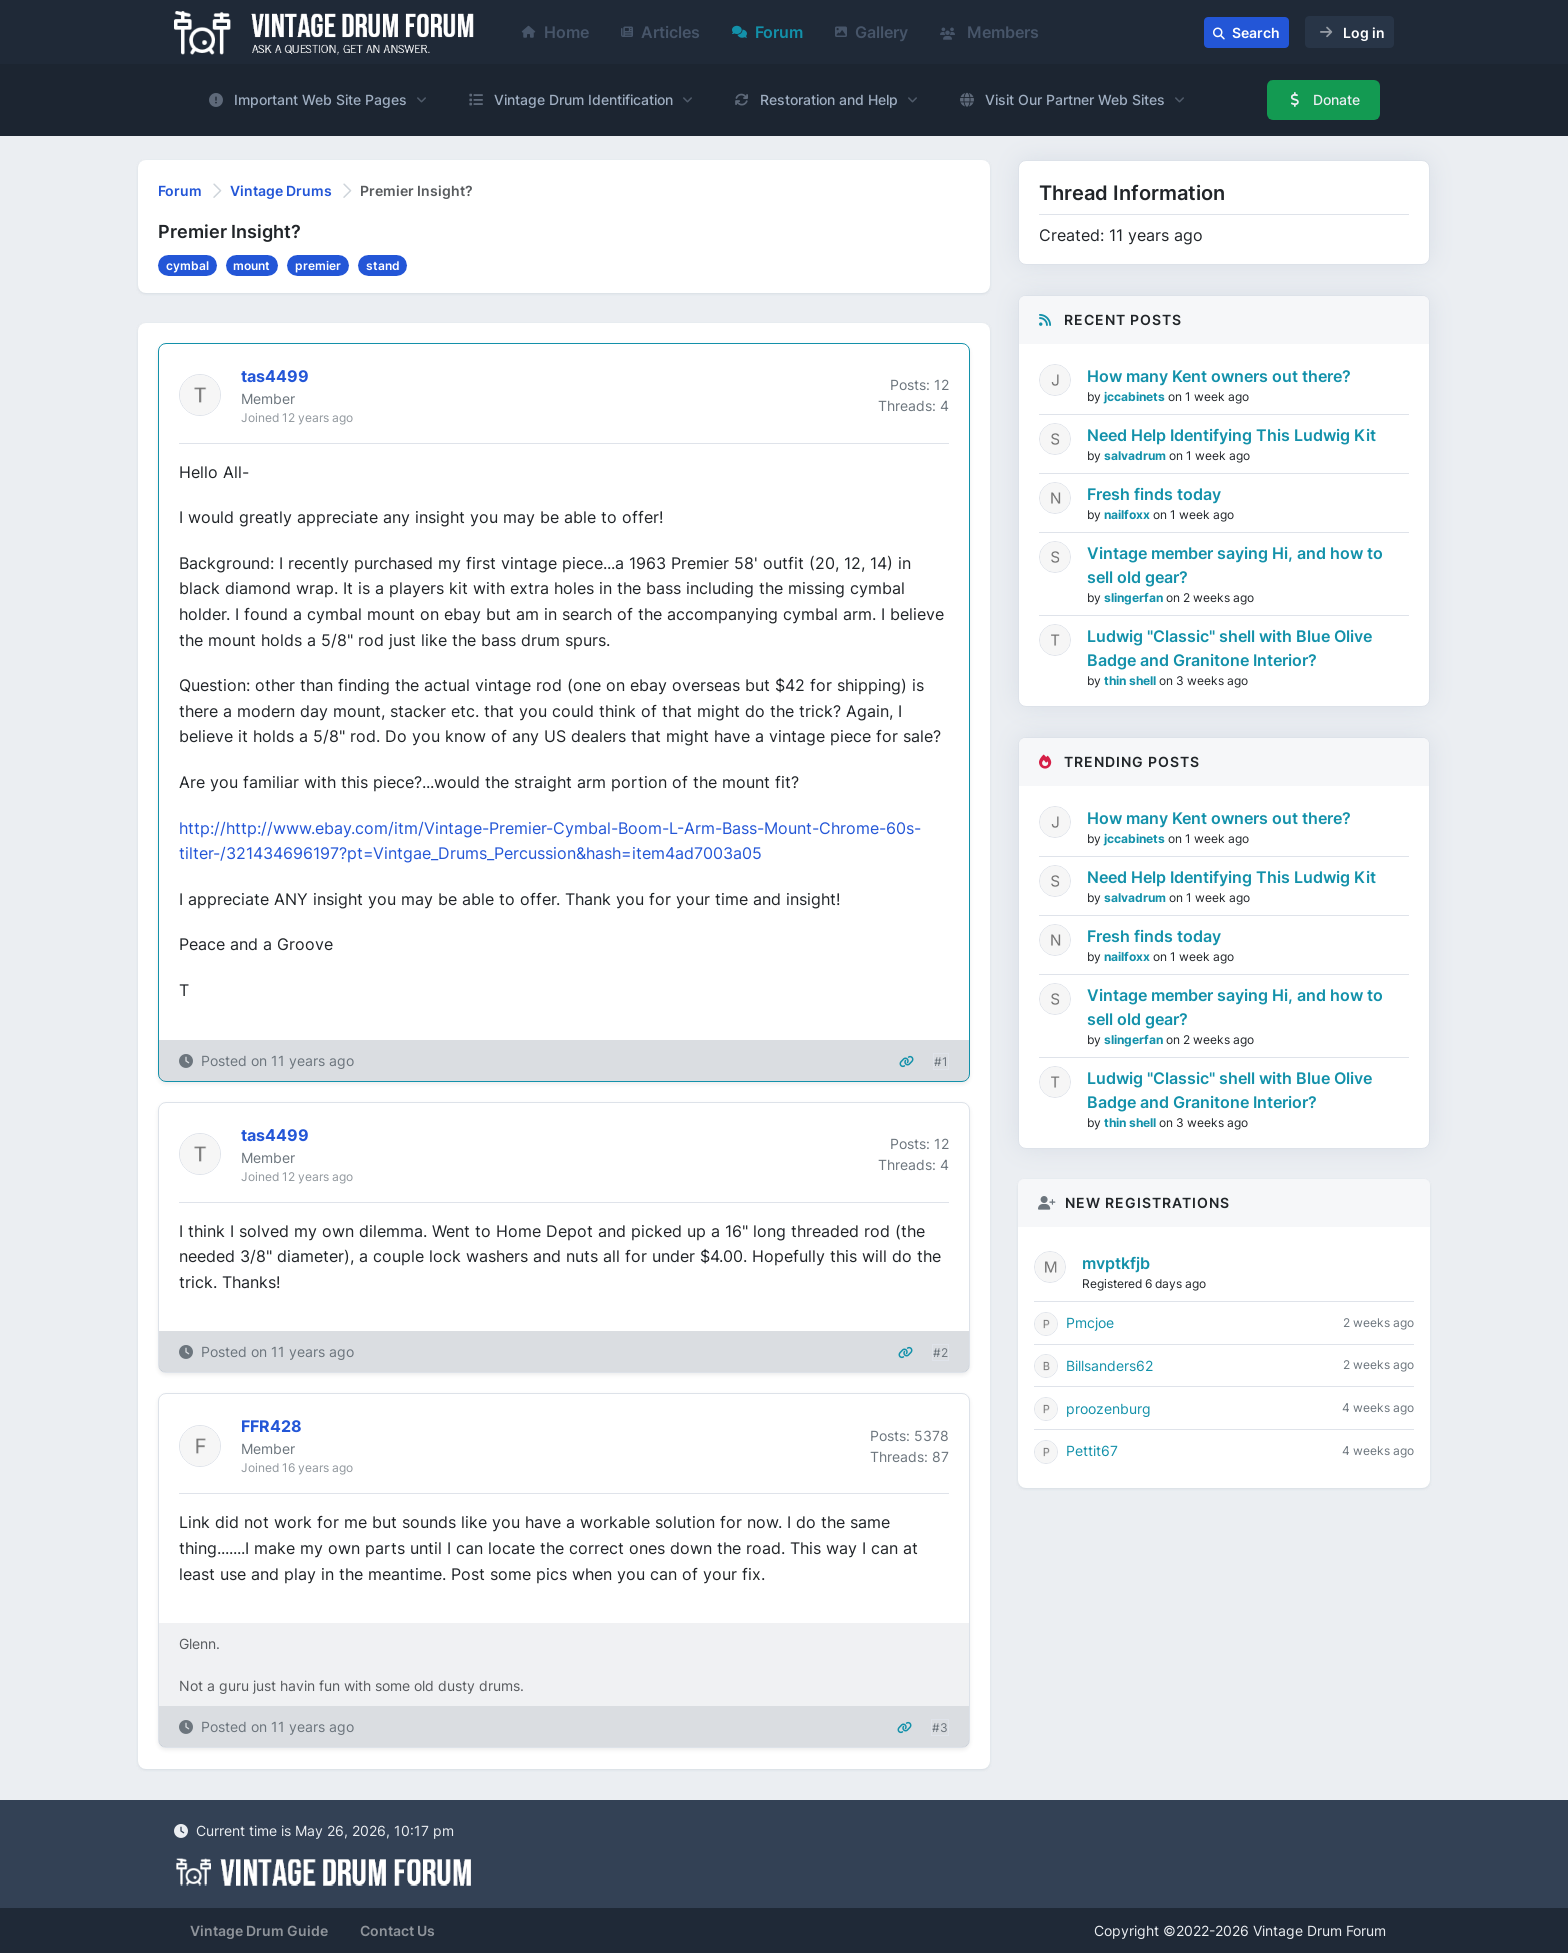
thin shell (1131, 680)
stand (383, 265)
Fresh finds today (1154, 494)
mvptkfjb (1116, 1263)
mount (251, 265)
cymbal (187, 265)
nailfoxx (1128, 514)
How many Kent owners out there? (1219, 376)
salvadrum (1136, 455)
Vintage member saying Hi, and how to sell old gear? (1235, 565)
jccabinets (1136, 396)
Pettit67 (1092, 1450)
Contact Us (397, 1930)
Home (555, 32)
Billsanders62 (1109, 1365)
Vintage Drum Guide (259, 1930)
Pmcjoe (1090, 1322)
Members (989, 32)
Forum (767, 32)
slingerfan (1135, 597)
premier (318, 265)
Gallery (871, 32)
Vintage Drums (281, 190)
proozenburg (1108, 1408)
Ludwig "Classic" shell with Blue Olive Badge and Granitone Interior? (1229, 648)
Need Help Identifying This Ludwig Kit (1231, 435)
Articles (660, 32)
